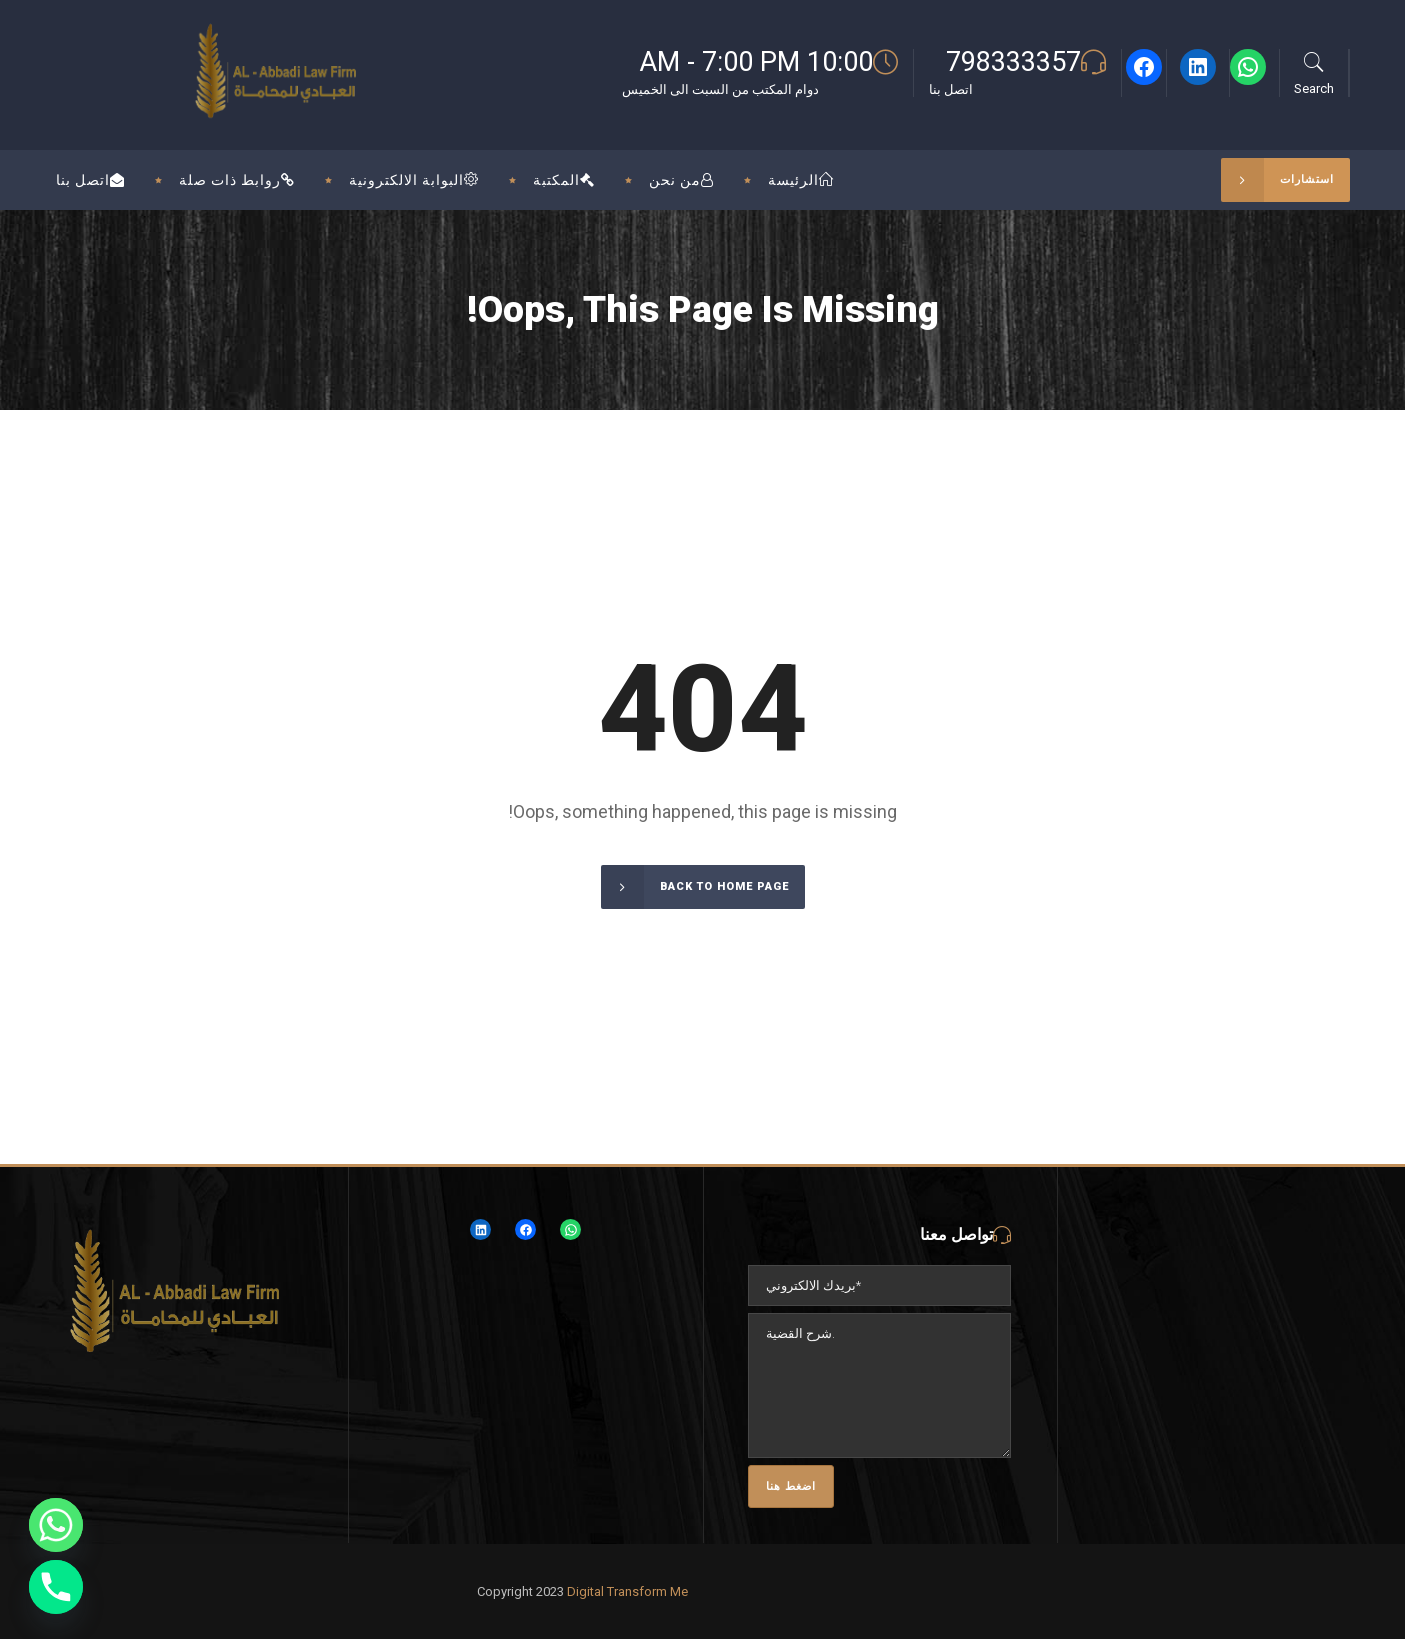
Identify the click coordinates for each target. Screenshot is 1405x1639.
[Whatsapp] (56, 1525)
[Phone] (56, 1587)
